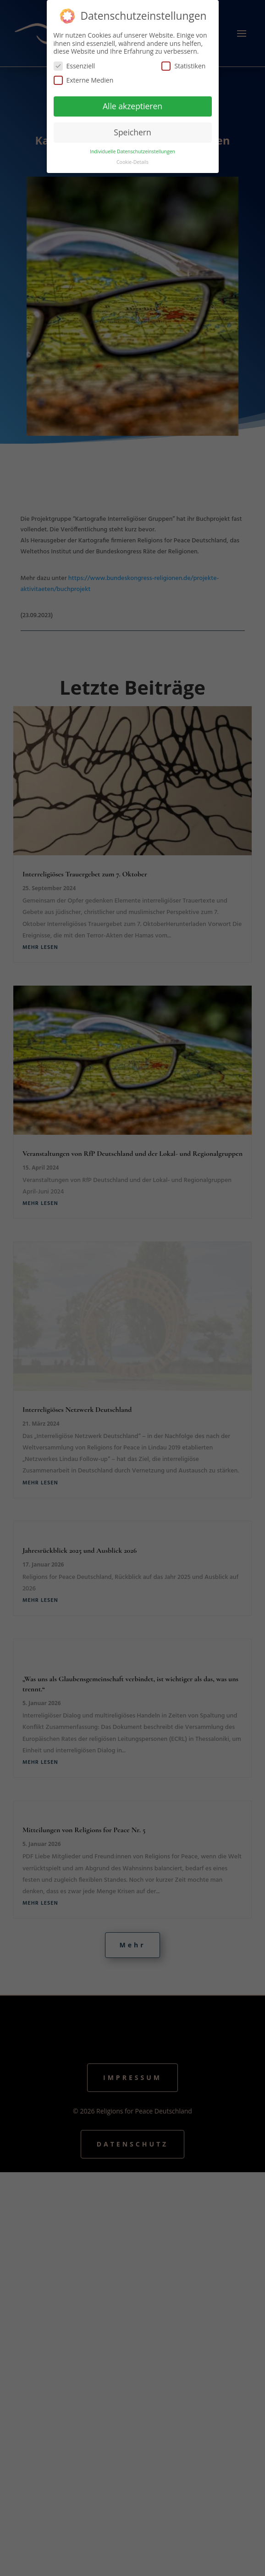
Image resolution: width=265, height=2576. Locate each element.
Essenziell (74, 65)
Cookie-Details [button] (132, 162)
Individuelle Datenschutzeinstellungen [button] (132, 151)
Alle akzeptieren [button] (132, 106)
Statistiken (183, 65)
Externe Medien (84, 80)
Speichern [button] (132, 132)
